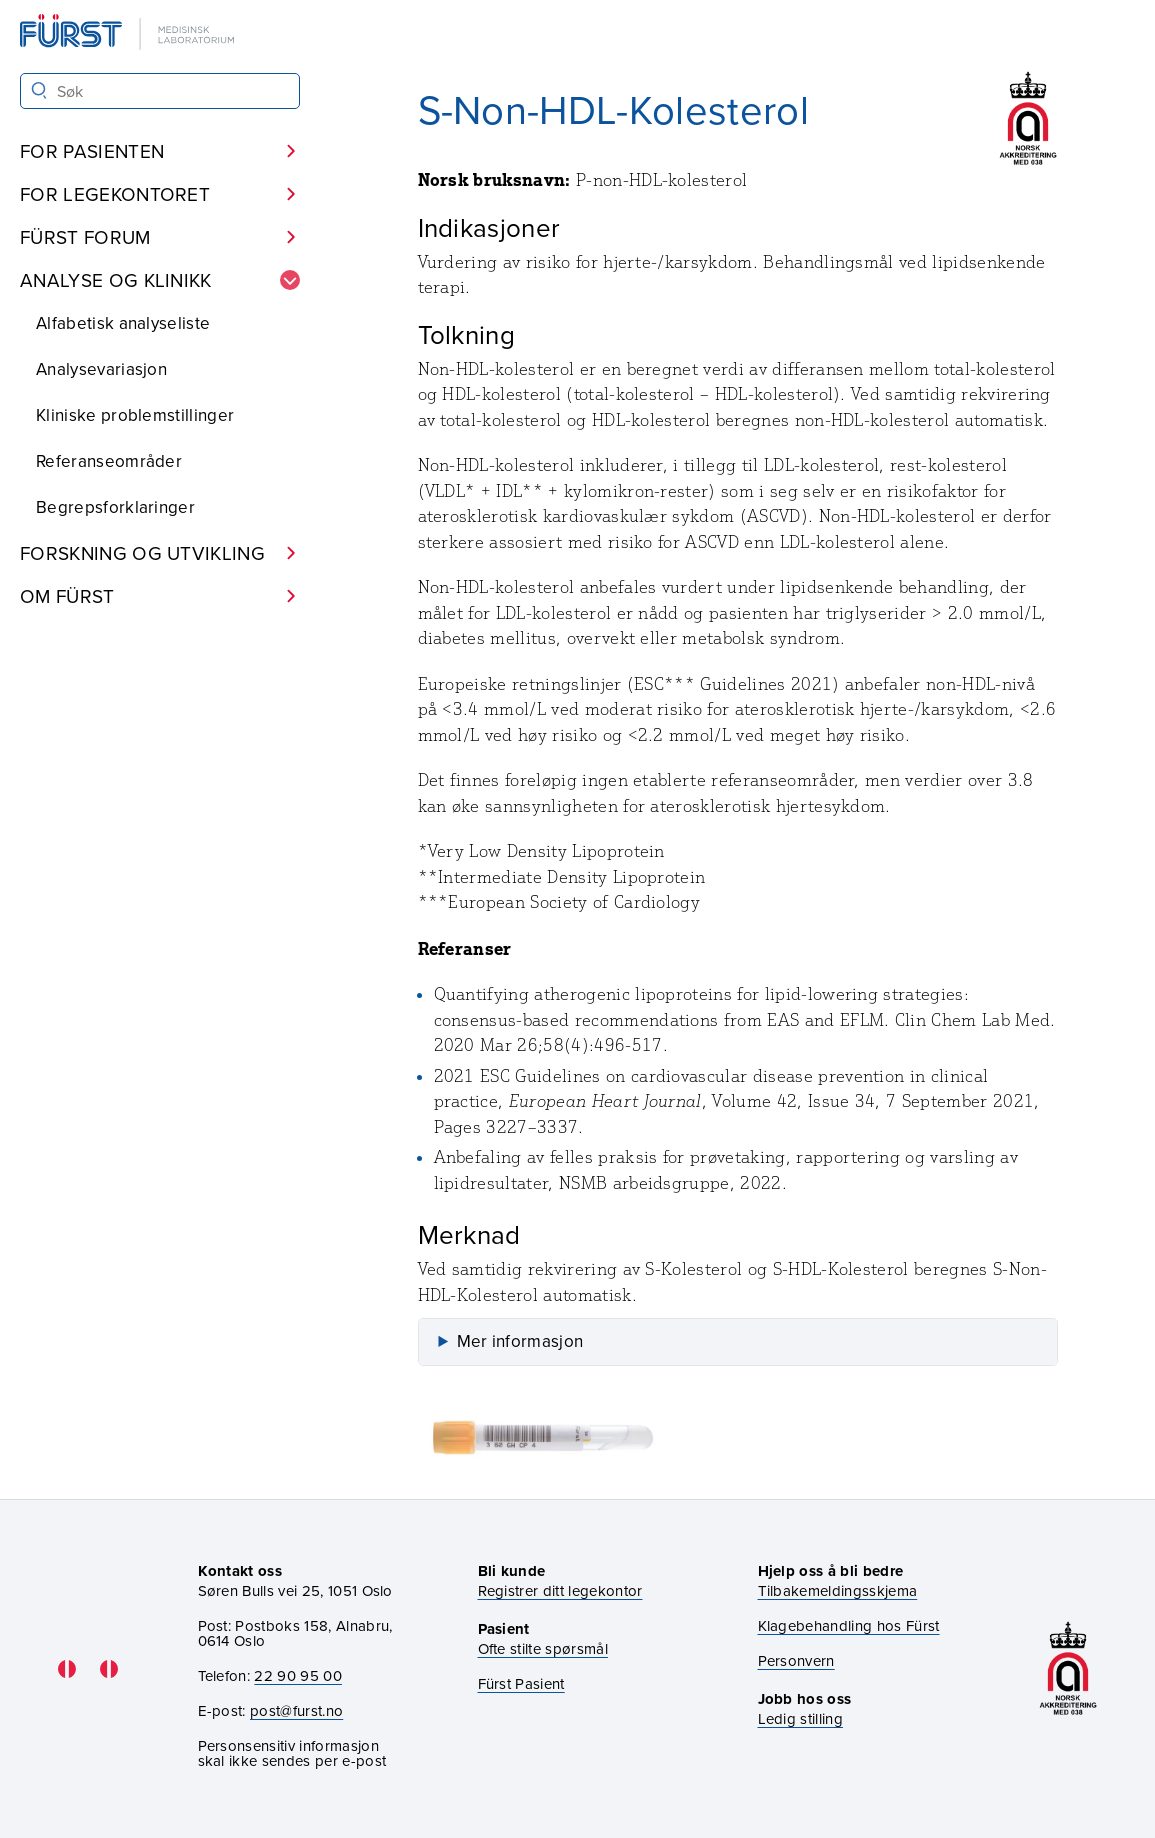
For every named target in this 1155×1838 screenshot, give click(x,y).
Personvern (796, 1660)
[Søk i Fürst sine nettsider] (160, 91)
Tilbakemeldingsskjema (838, 1590)
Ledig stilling (800, 1718)
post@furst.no (296, 1710)
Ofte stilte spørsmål (543, 1648)
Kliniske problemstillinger (135, 415)
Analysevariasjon (101, 369)
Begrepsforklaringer (115, 507)
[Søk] (39, 90)
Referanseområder (109, 461)
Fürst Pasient (521, 1683)
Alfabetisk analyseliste (123, 323)
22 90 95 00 (298, 1675)
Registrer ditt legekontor (560, 1590)
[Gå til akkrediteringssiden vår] (1068, 1668)
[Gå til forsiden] (129, 33)
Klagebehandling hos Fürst (849, 1625)
